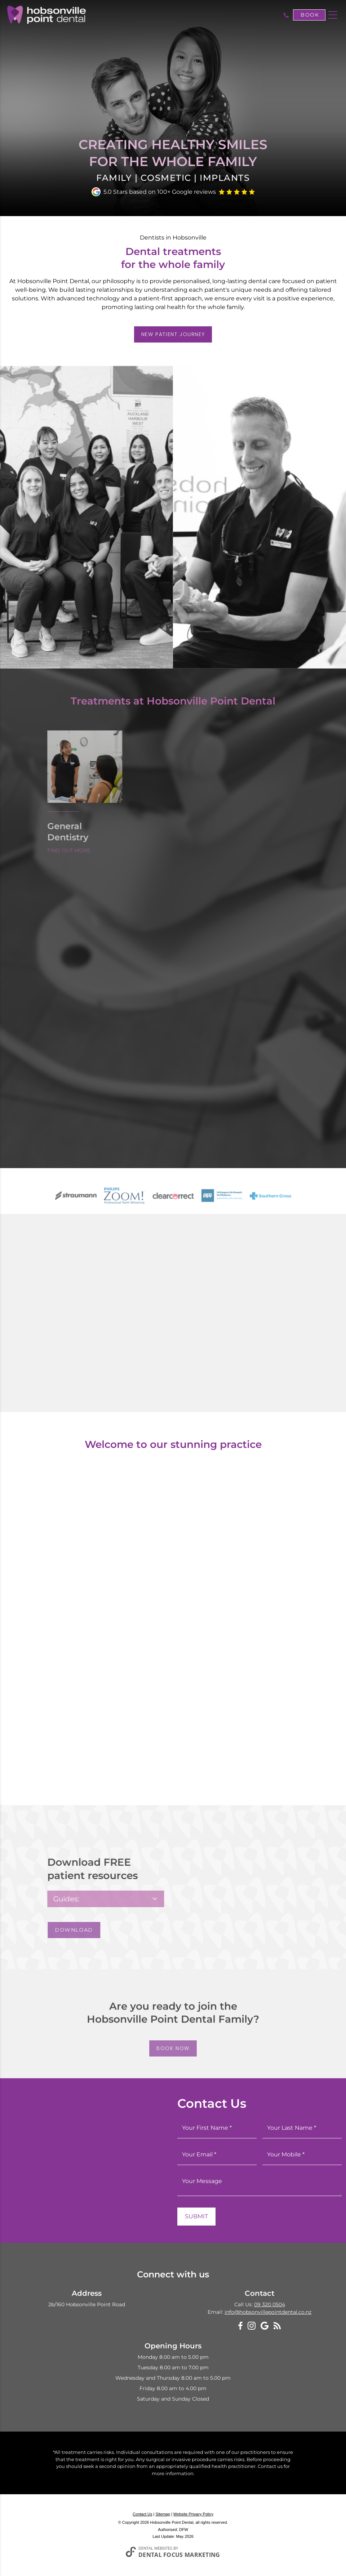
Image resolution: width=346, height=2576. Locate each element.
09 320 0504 (269, 2304)
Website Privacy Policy (193, 2514)
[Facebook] (240, 2326)
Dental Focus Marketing (179, 2555)
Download (66, 1930)
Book (310, 15)
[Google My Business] (265, 2326)
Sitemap (163, 2514)
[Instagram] (252, 2326)
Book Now (173, 2056)
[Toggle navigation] (332, 15)
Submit (196, 2216)
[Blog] (277, 2325)
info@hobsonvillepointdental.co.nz (268, 2312)
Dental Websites (155, 2548)
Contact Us (142, 2514)
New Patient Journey (173, 334)
